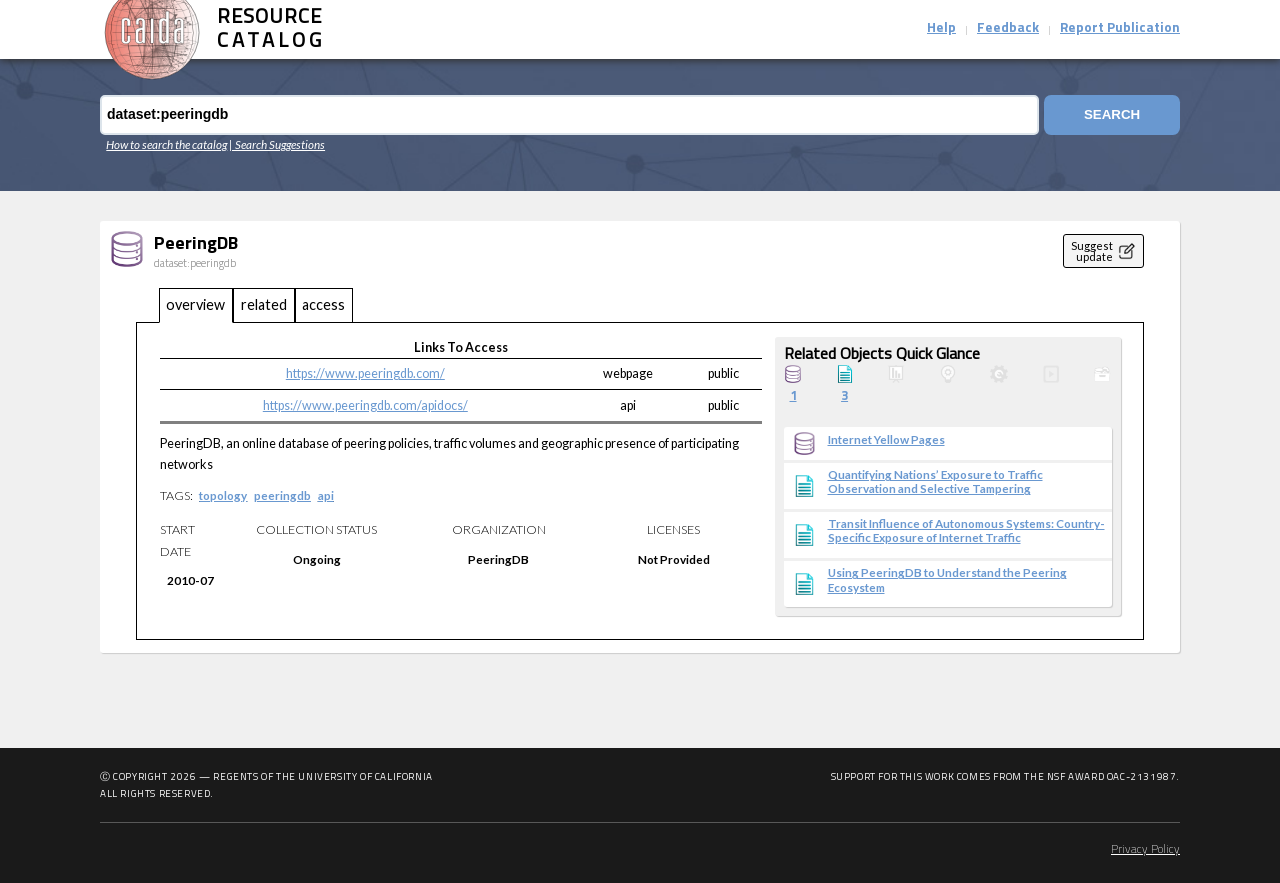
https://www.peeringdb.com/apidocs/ (365, 405)
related (264, 304)
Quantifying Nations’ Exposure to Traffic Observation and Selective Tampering (935, 481)
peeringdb (282, 495)
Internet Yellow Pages (886, 439)
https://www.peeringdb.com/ (365, 373)
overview (195, 304)
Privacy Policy (1145, 850)
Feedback (1008, 28)
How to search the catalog (166, 144)
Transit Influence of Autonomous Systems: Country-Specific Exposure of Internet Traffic (966, 530)
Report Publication (1120, 28)
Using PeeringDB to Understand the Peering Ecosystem (947, 579)
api (326, 495)
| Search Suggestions (277, 144)
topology (223, 495)
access (323, 304)
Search (1112, 114)
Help (941, 28)
